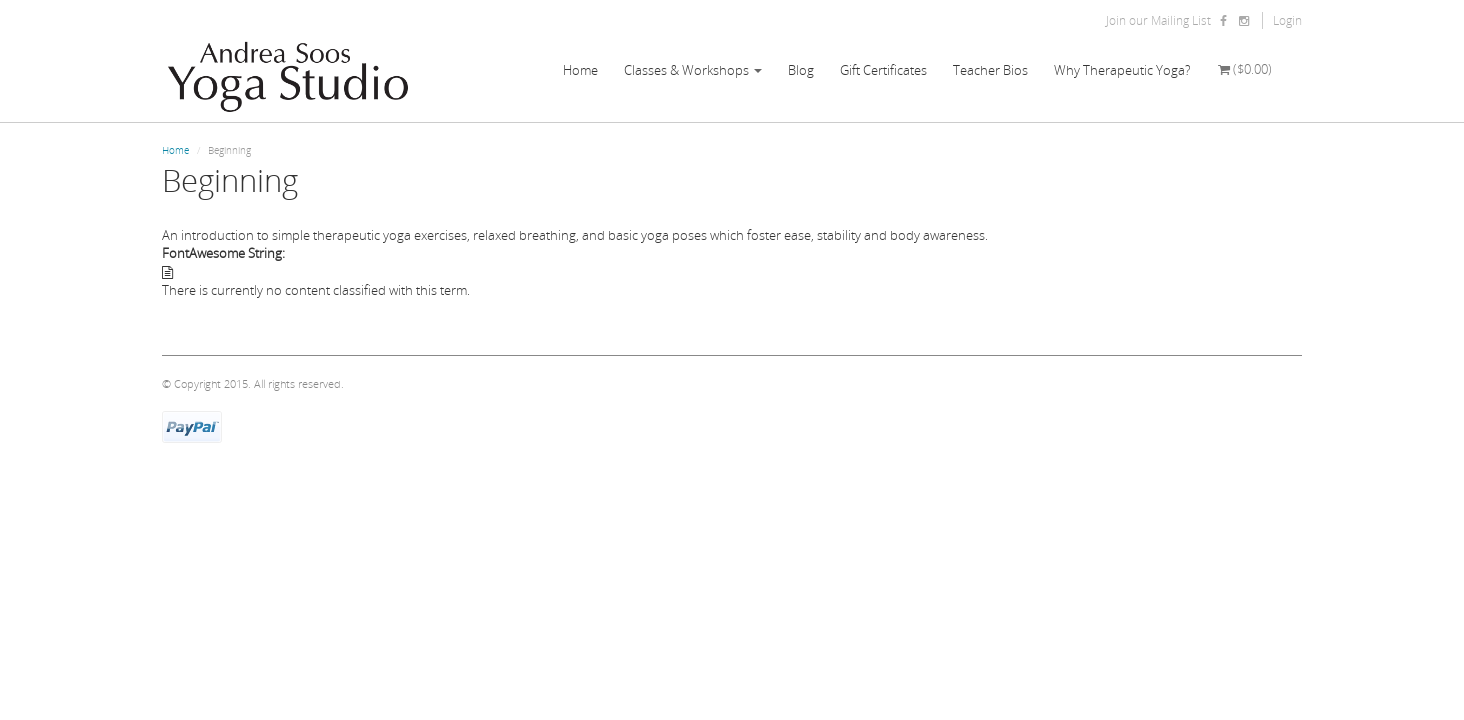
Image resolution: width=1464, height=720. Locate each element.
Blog (801, 70)
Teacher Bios (990, 70)
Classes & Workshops (693, 70)
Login (1287, 20)
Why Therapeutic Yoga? (1122, 70)
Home (580, 70)
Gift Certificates (883, 70)
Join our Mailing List (1158, 20)
